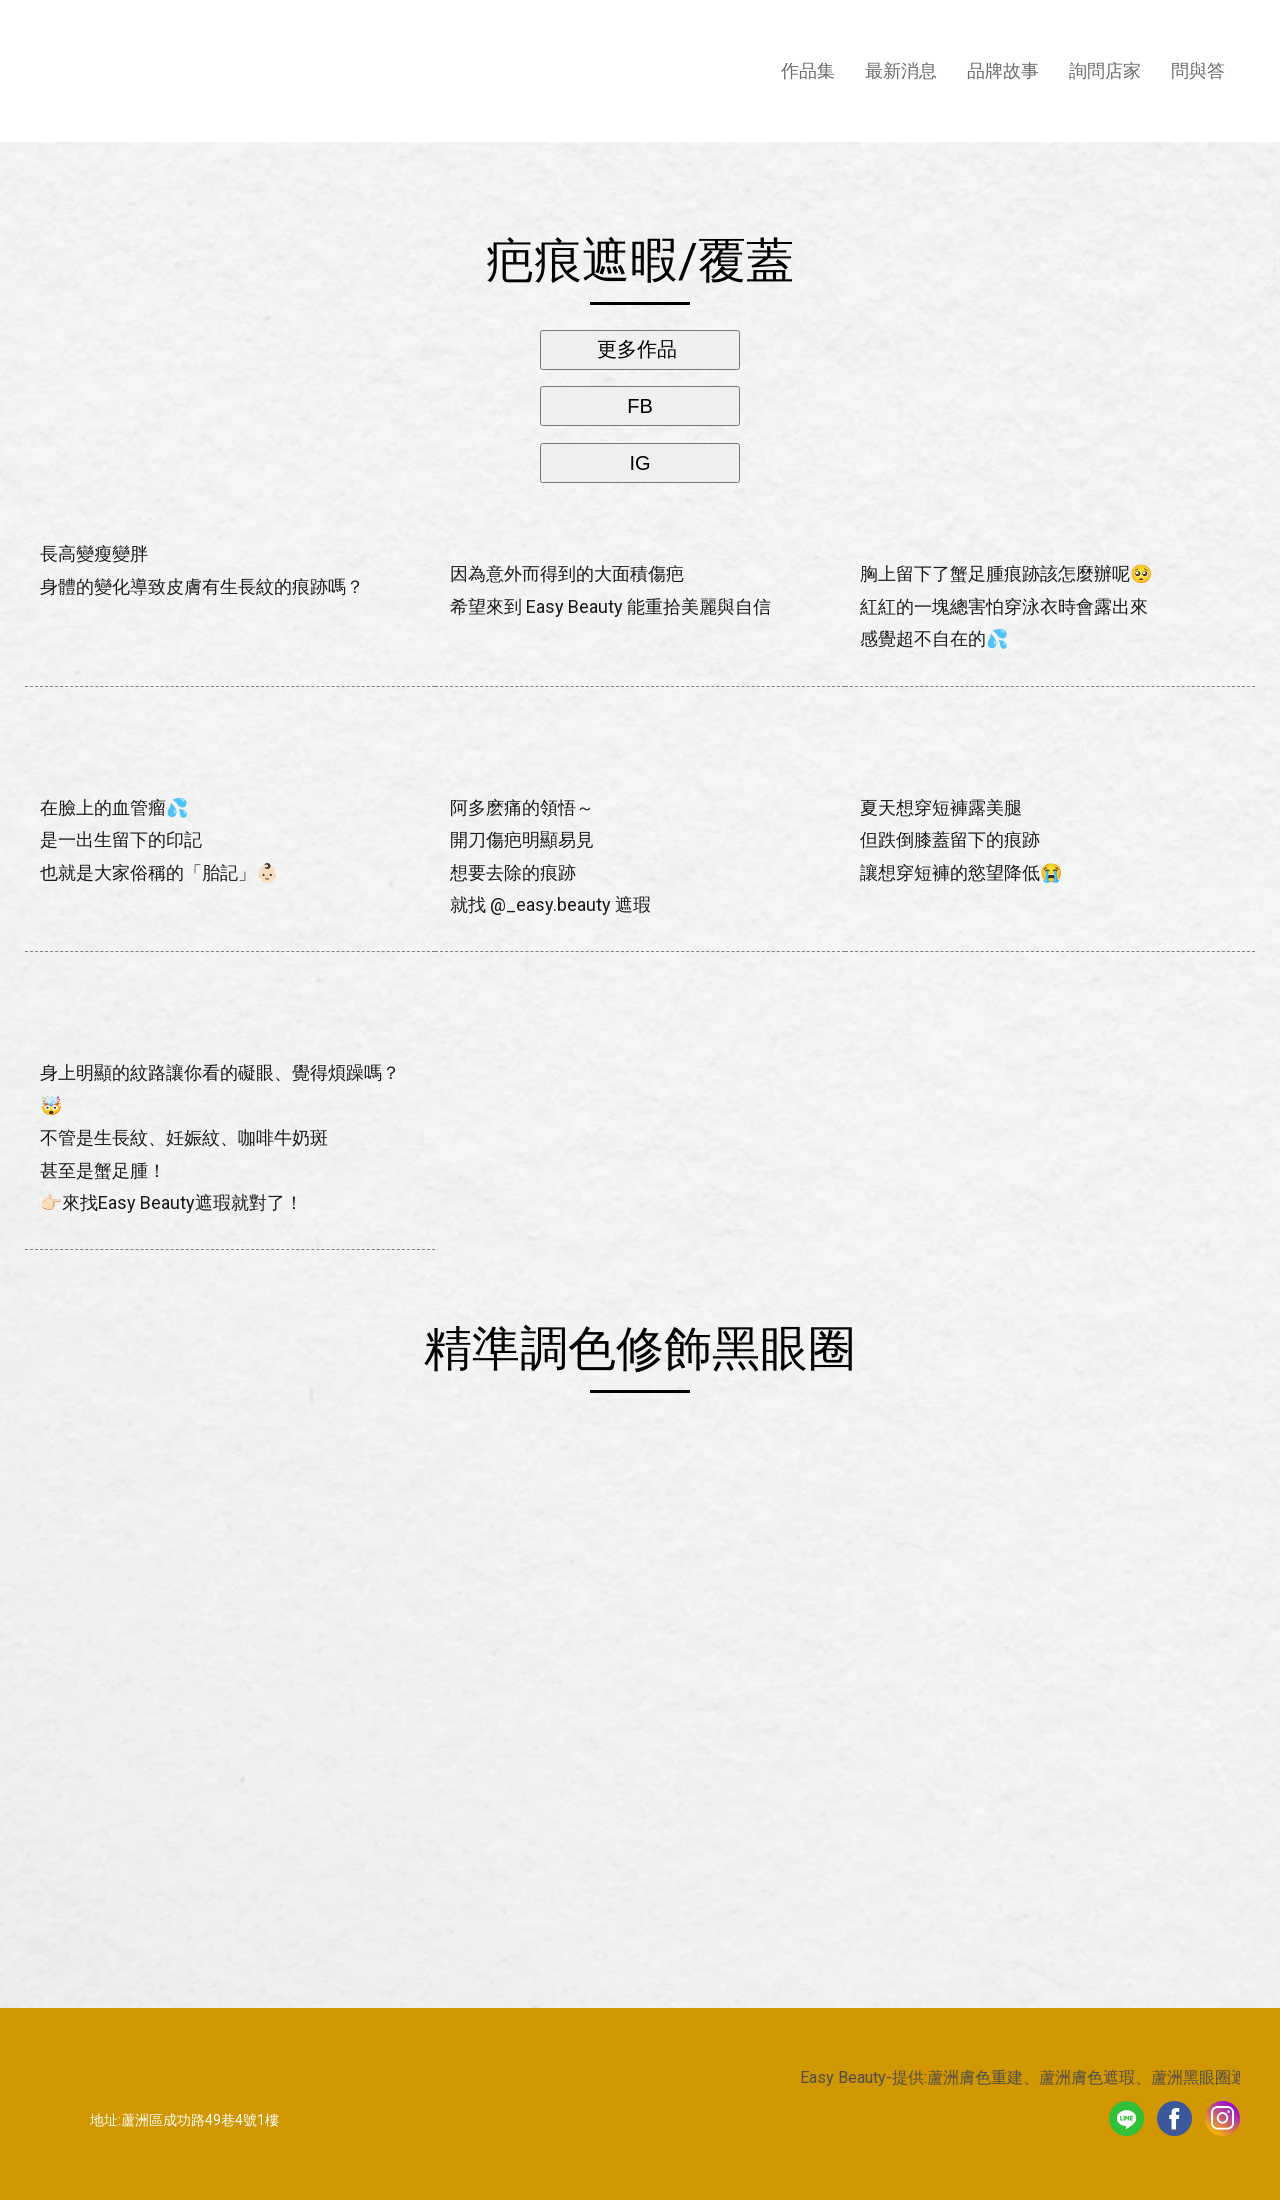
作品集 (808, 70)
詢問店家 (1105, 70)
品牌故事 (1003, 70)
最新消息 (901, 70)
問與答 (1198, 70)
